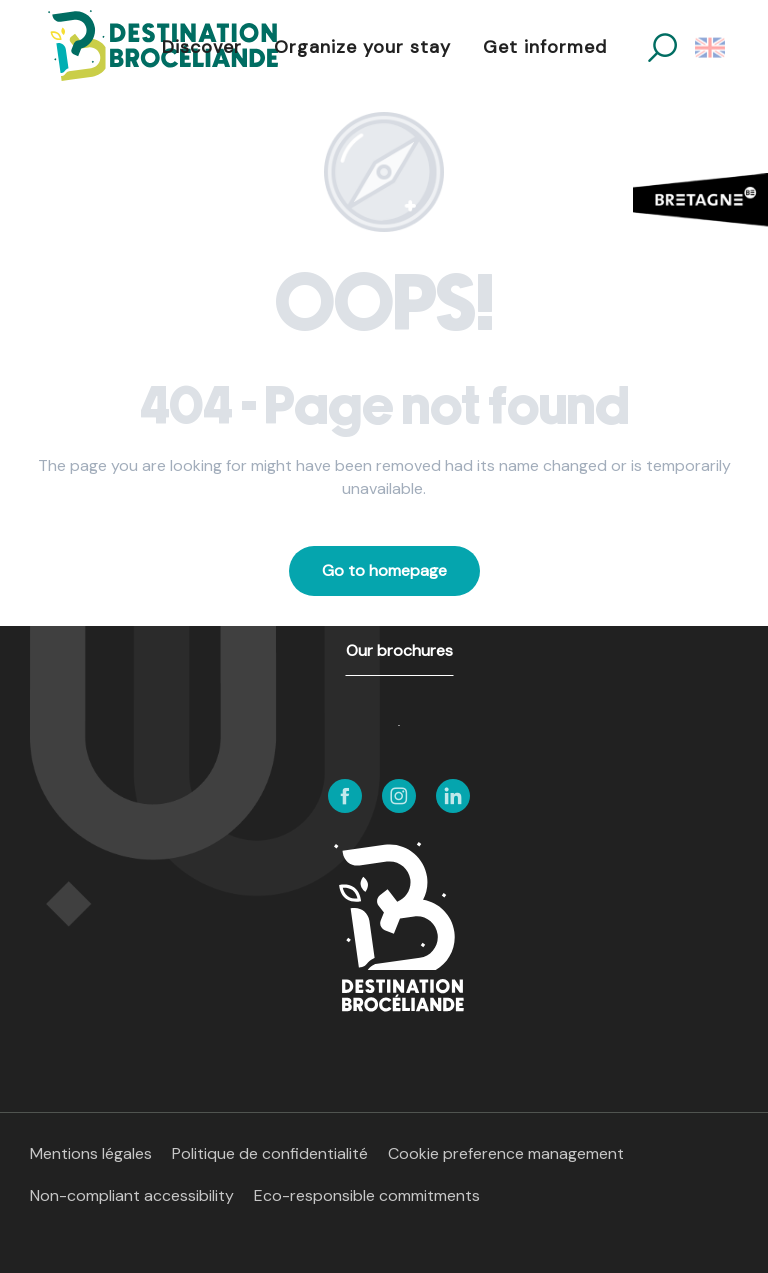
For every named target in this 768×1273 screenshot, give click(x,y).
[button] (662, 47)
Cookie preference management (506, 1153)
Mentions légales (91, 1153)
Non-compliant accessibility (132, 1195)
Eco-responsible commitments (367, 1195)
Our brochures (399, 650)
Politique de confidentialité (270, 1153)
